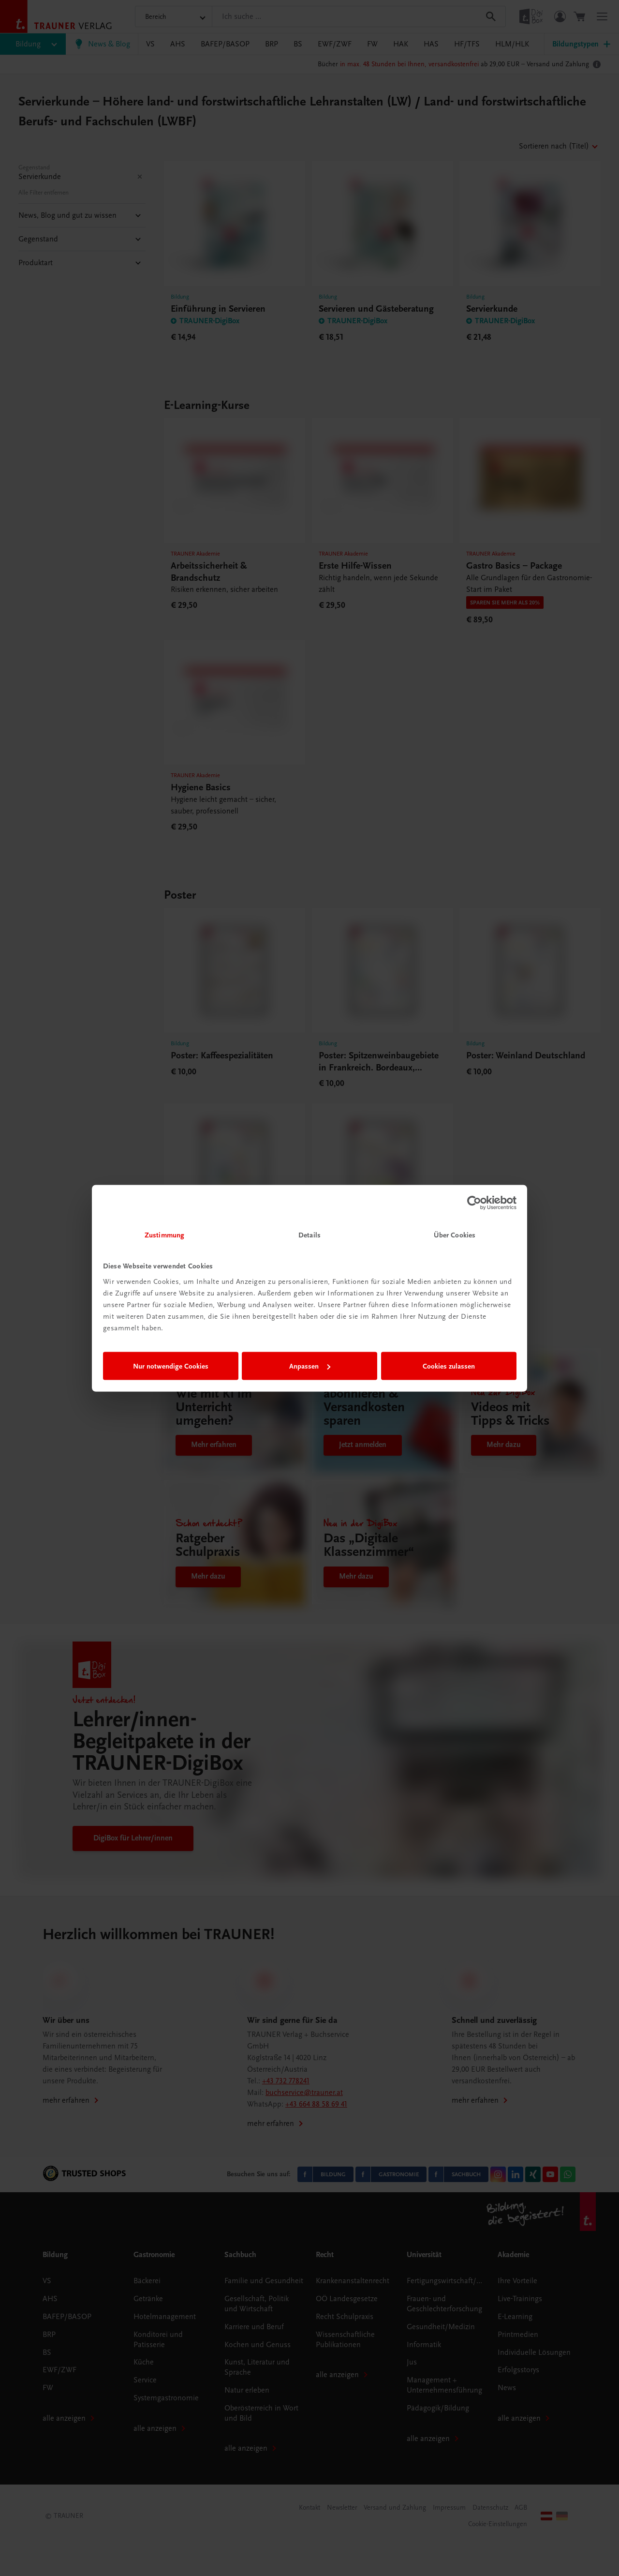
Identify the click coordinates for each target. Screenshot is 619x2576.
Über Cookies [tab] (454, 1234)
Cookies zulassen (449, 1366)
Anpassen (309, 1366)
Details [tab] (309, 1234)
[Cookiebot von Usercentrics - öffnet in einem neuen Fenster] (474, 1203)
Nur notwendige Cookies (170, 1366)
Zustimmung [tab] (164, 1234)
